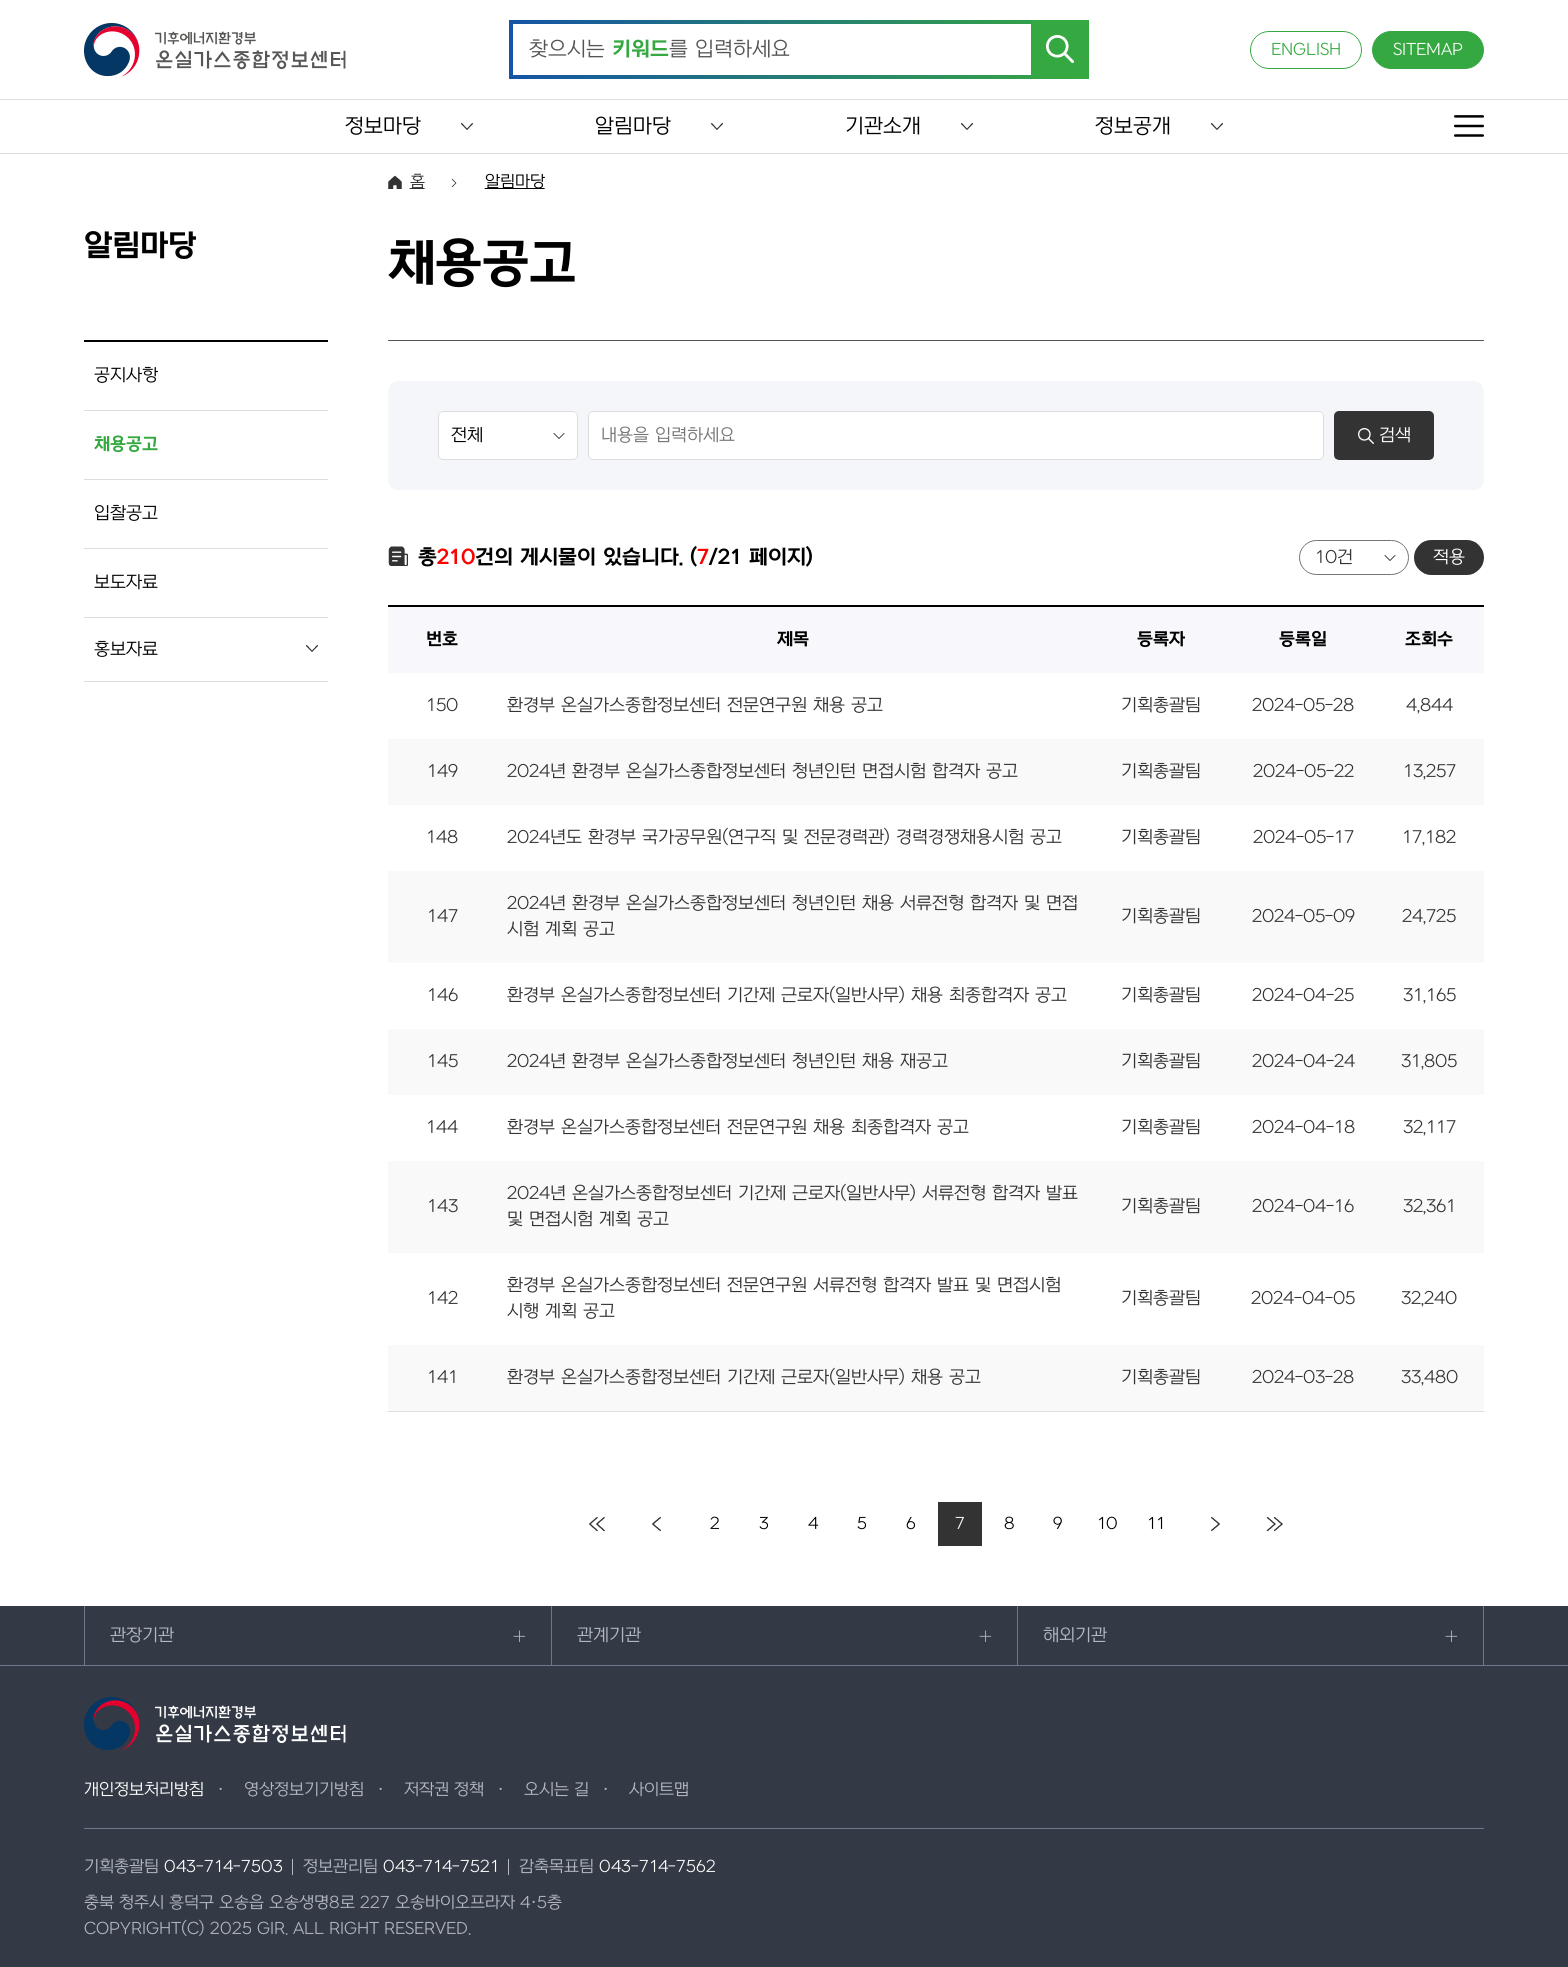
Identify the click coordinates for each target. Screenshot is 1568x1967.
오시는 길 (556, 1790)
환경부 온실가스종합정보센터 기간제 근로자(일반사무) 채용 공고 (744, 1377)
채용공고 (126, 444)
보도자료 (126, 582)
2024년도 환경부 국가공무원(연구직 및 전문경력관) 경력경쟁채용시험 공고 (784, 837)
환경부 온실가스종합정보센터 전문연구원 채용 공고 (695, 705)
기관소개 (883, 126)
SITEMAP (1428, 50)
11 (1156, 1524)
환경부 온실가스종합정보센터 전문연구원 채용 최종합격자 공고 (738, 1127)
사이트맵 (659, 1790)
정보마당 (383, 126)
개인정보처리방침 (144, 1790)
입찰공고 (126, 513)
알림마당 (633, 126)
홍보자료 (126, 649)
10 (1107, 1524)
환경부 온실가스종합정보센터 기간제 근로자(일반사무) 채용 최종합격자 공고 (787, 995)
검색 (1384, 435)
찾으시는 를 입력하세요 (659, 50)
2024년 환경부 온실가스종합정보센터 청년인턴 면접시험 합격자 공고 (762, 771)
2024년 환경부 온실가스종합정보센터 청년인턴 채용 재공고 (727, 1061)
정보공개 (1133, 126)
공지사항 (126, 375)
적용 (1449, 557)
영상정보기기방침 (304, 1790)
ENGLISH (1306, 50)
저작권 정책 (444, 1790)
